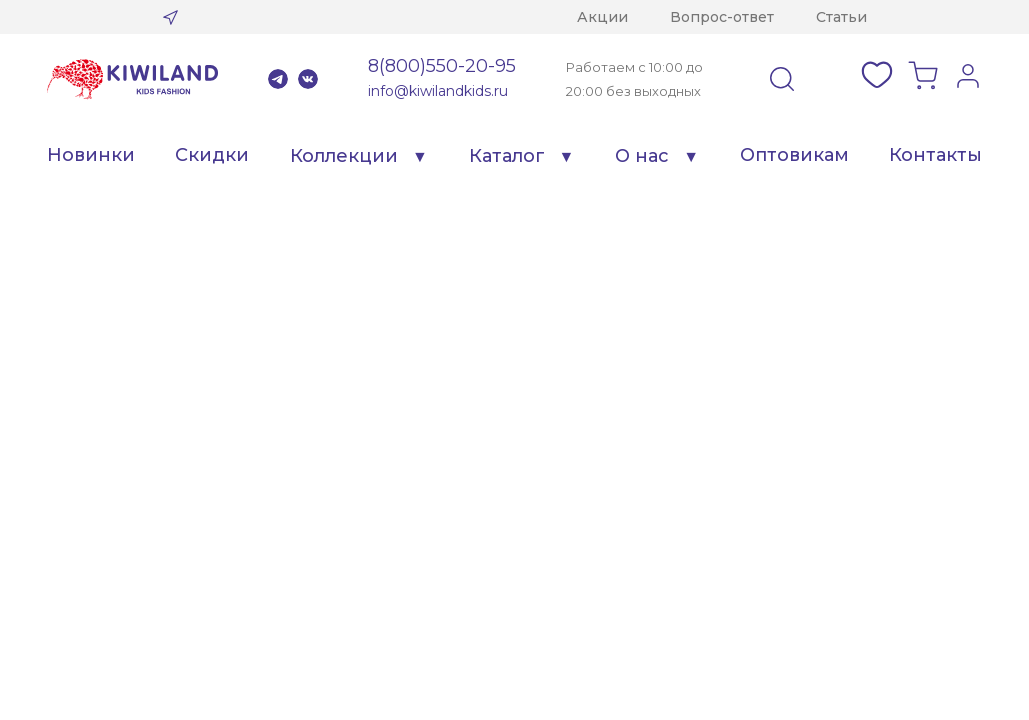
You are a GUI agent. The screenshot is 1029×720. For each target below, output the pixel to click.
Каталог (507, 156)
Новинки (91, 155)
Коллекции (344, 156)
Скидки (212, 155)
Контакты (935, 155)
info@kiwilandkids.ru (438, 91)
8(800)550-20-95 (442, 66)
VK (308, 79)
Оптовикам (794, 155)
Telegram (278, 79)
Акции (602, 17)
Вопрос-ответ (722, 17)
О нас (642, 156)
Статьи (841, 17)
